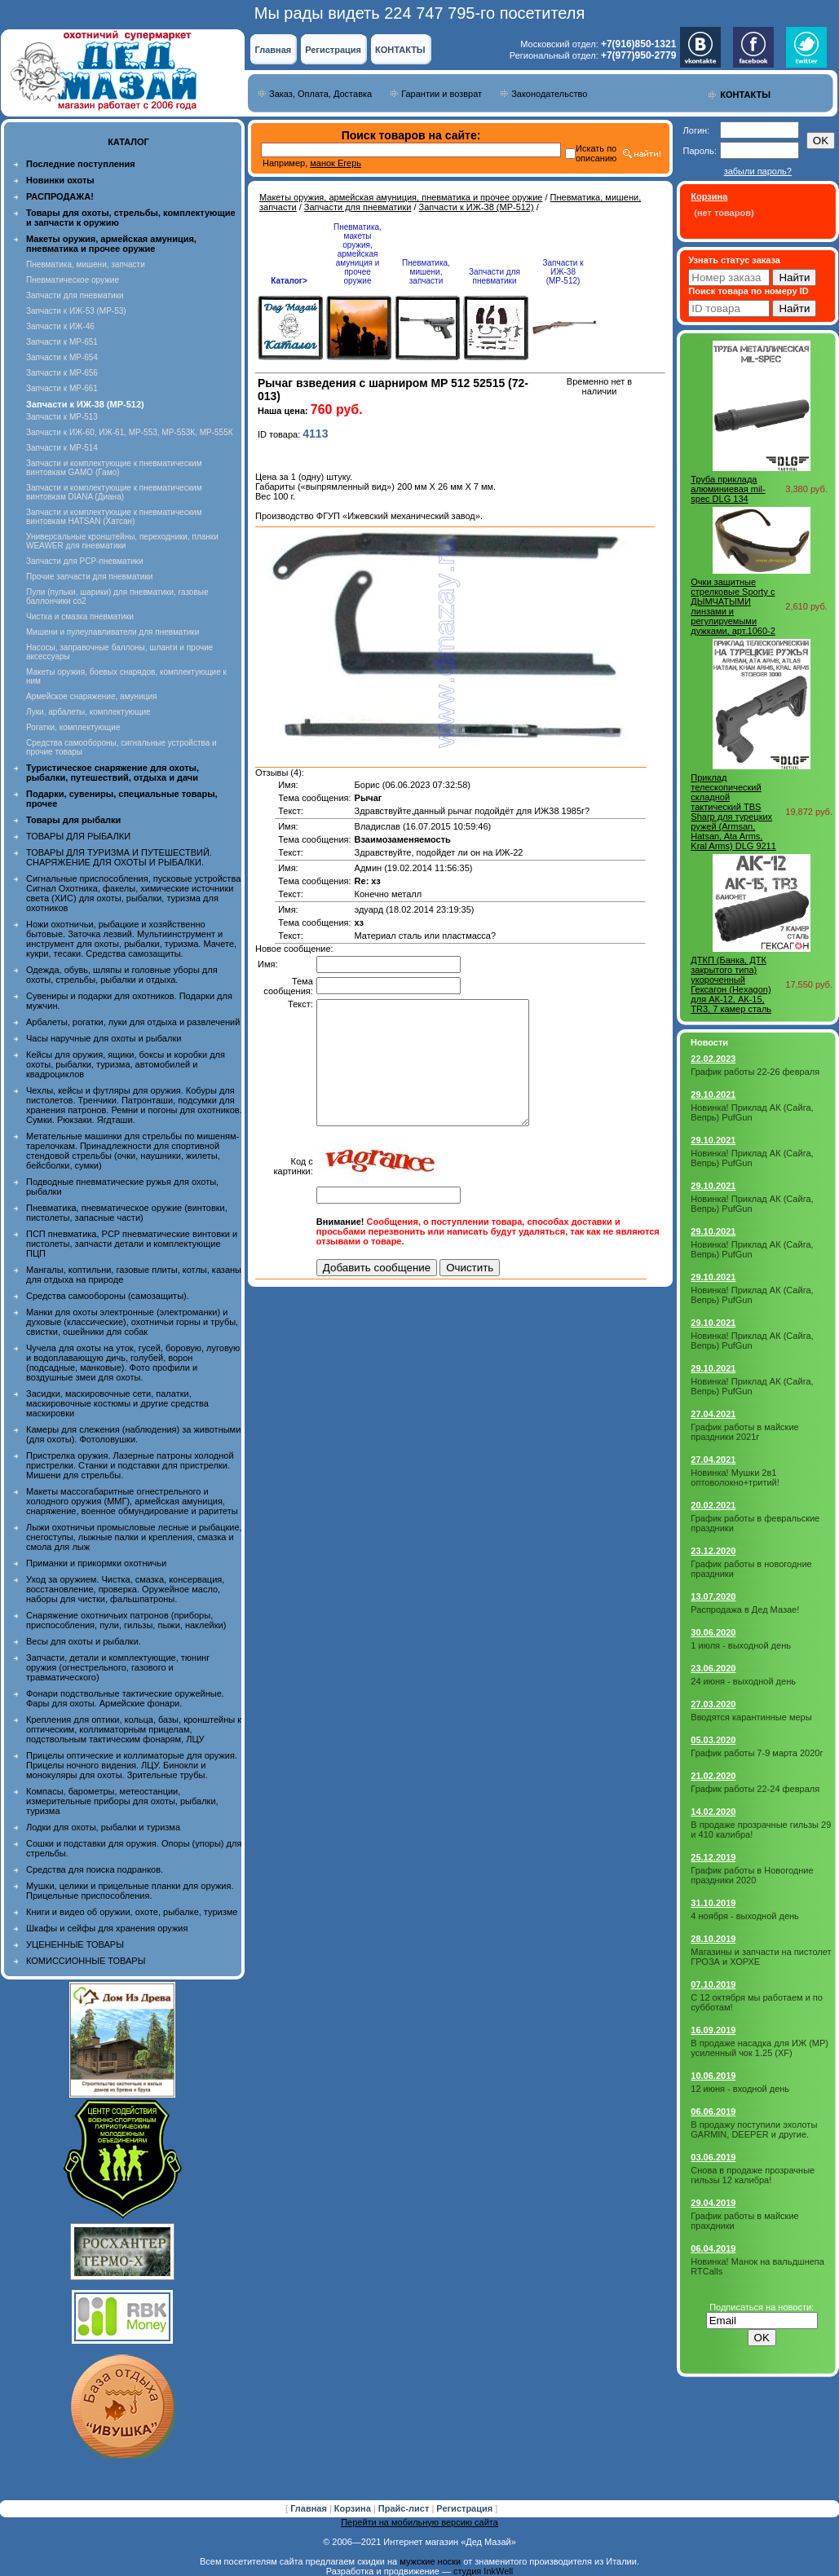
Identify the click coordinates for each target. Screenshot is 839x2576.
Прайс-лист (405, 2508)
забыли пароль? (758, 171)
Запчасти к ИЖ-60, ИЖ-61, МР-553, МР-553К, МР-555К (129, 432)
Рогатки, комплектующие (73, 727)
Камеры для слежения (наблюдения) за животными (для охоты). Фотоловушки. (133, 1434)
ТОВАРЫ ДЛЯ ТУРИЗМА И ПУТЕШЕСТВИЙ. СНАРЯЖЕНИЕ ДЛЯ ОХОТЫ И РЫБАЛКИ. (119, 857)
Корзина (353, 2508)
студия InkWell (483, 2571)
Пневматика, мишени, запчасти (85, 264)
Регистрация (333, 50)
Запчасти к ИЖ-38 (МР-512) (476, 207)
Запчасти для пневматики (75, 295)
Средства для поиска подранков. (94, 1869)
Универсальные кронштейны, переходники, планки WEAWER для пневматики (122, 541)
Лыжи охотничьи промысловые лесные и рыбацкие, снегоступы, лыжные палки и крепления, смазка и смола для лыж (134, 1537)
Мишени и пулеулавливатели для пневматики (112, 631)
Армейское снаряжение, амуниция (91, 696)
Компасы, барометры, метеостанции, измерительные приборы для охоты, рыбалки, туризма (122, 1801)
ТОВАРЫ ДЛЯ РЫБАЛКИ (78, 836)
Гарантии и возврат (441, 94)
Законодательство (549, 94)
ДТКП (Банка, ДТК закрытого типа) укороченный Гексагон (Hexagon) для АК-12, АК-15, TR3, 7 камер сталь (731, 984)
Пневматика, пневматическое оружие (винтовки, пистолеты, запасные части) (126, 1212)
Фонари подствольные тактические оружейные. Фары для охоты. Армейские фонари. (125, 1698)
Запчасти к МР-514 (62, 447)
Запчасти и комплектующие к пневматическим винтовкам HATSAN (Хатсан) (114, 517)
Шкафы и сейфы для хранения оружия (107, 1928)
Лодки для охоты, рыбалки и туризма (103, 1827)
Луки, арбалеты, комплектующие (88, 711)
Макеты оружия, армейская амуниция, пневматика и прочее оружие (400, 197)
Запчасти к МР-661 (62, 388)
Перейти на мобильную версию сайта (419, 2522)
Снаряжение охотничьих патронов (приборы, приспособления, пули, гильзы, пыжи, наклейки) (126, 1620)
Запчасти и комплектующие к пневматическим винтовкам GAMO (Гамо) (114, 468)
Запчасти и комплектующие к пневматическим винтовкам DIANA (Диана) (114, 492)
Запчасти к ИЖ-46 (60, 326)
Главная (272, 50)
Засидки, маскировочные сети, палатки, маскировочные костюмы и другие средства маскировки (117, 1403)
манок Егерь (335, 163)
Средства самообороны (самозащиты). (107, 1296)
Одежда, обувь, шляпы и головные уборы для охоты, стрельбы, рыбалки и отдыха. (122, 974)
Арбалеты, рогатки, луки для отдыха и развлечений (133, 1022)
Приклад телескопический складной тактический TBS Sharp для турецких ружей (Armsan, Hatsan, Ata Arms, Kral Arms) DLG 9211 (733, 812)
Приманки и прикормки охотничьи (96, 1563)
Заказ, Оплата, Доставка (320, 94)
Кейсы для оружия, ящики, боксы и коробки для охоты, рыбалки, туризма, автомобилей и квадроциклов (125, 1064)
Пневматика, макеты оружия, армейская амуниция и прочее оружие (357, 253)
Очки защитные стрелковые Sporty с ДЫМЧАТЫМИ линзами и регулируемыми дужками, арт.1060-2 (733, 606)
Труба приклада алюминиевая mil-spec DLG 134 (728, 489)
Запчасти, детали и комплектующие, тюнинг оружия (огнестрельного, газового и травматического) (118, 1667)
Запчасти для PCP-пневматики (85, 561)
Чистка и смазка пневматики (80, 616)
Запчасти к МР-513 (62, 416)
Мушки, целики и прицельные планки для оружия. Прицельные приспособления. (130, 1890)
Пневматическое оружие (72, 279)
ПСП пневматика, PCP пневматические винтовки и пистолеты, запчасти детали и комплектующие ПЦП (131, 1243)
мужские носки (430, 2561)
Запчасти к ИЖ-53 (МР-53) (76, 310)
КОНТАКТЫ (400, 50)
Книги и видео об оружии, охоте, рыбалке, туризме (131, 1912)
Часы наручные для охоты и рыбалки (103, 1038)
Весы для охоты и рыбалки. (83, 1641)
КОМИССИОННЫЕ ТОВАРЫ (85, 1961)
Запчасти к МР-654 (62, 357)
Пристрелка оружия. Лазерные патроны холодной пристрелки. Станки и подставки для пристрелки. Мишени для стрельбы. (130, 1465)
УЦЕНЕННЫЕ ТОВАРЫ (75, 1944)
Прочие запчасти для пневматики (89, 576)
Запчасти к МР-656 (62, 372)
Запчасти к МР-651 (62, 341)
